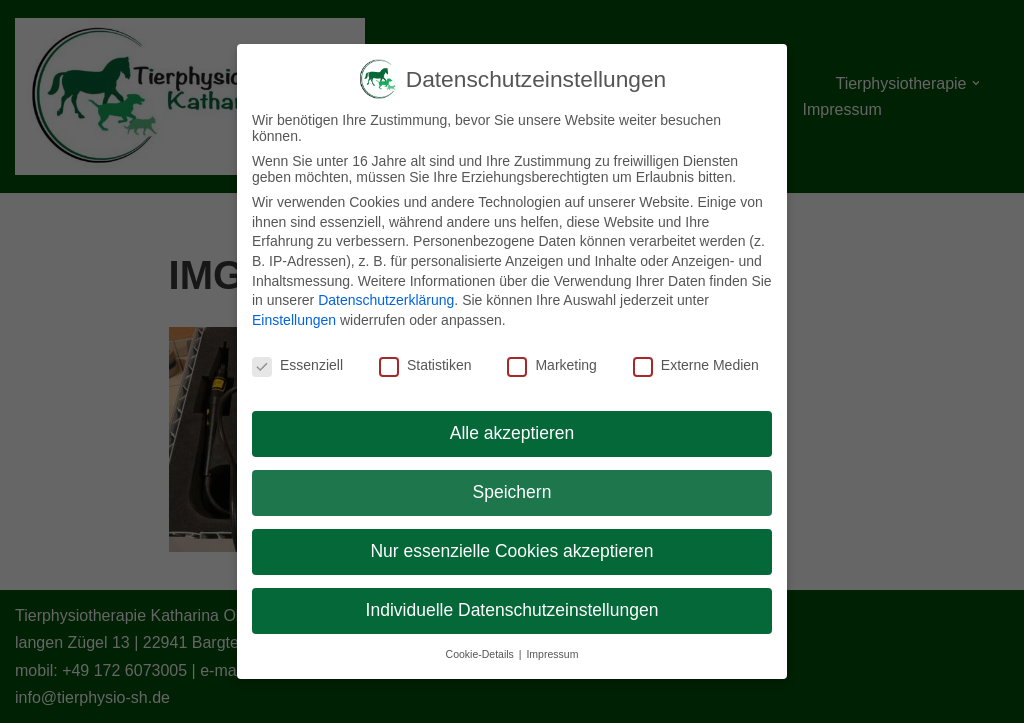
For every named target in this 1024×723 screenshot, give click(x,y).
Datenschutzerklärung (386, 300)
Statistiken (425, 365)
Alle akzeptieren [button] (512, 433)
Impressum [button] (552, 654)
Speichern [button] (512, 492)
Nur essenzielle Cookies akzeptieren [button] (511, 551)
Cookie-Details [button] (481, 654)
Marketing (551, 365)
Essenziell (297, 365)
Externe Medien (696, 365)
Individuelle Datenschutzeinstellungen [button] (512, 610)
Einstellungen (294, 320)
